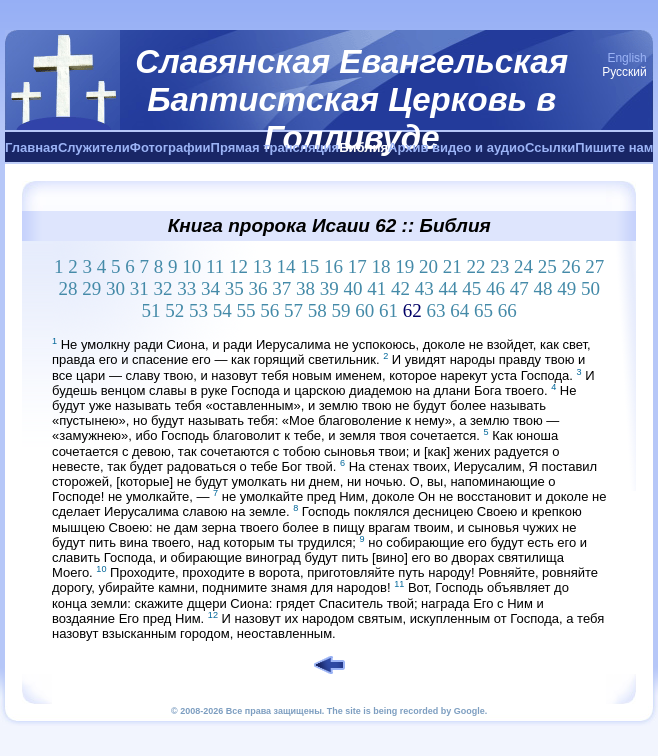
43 (424, 288)
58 (317, 310)
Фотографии (170, 147)
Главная (31, 147)
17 (357, 266)
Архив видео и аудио (456, 147)
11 (215, 266)
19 (404, 266)
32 (162, 288)
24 (523, 266)
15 (309, 266)
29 (91, 288)
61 (388, 310)
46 (495, 288)
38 (305, 288)
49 (566, 288)
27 (594, 266)
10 (191, 266)
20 (428, 266)
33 (186, 288)
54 (222, 310)
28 (67, 288)
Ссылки (550, 147)
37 (281, 288)
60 (364, 310)
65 (483, 310)
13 (262, 266)
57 (293, 310)
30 (115, 288)
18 (381, 266)
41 (376, 288)
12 (238, 266)
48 (542, 288)
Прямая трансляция (275, 147)
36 (257, 288)
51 (151, 310)
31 (139, 288)
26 (571, 266)
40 (352, 288)
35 (234, 288)
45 (471, 288)
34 (210, 288)
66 (507, 310)
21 (452, 266)
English (626, 58)
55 (246, 310)
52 (174, 310)
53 (198, 310)
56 (269, 310)
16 (333, 266)
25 (547, 266)
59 (341, 310)
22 (476, 266)
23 (499, 266)
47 (519, 288)
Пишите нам (614, 147)
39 (329, 288)
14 (286, 266)
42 (400, 288)
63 (436, 310)
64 (459, 310)
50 (590, 288)
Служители (94, 147)
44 (447, 288)
